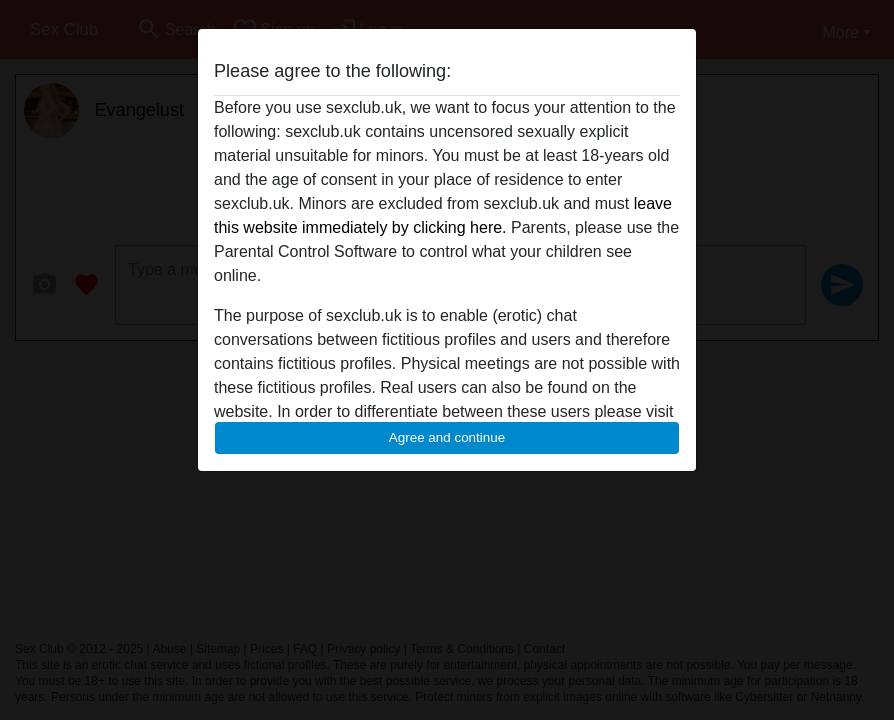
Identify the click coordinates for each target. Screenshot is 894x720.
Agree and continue (447, 437)
